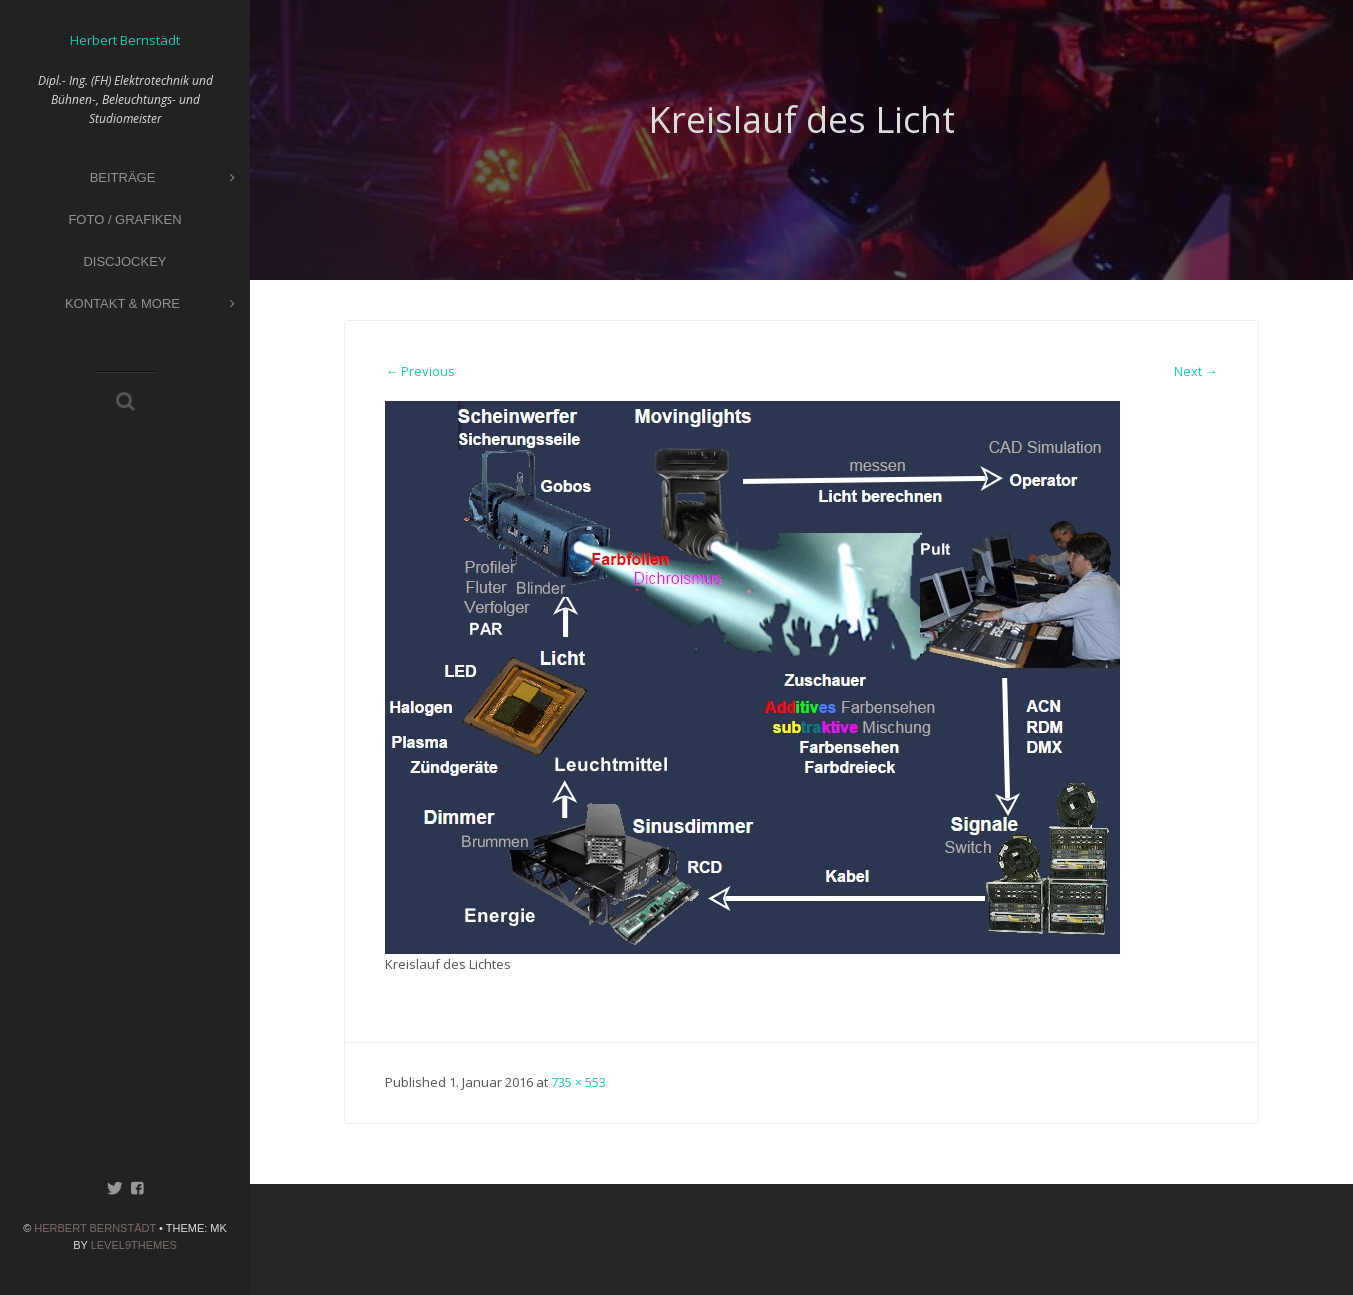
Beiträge (162, 178)
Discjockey (124, 261)
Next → (1196, 371)
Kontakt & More (150, 304)
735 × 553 (578, 1082)
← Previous (420, 371)
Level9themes (134, 1245)
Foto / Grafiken (124, 219)
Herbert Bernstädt (95, 1228)
